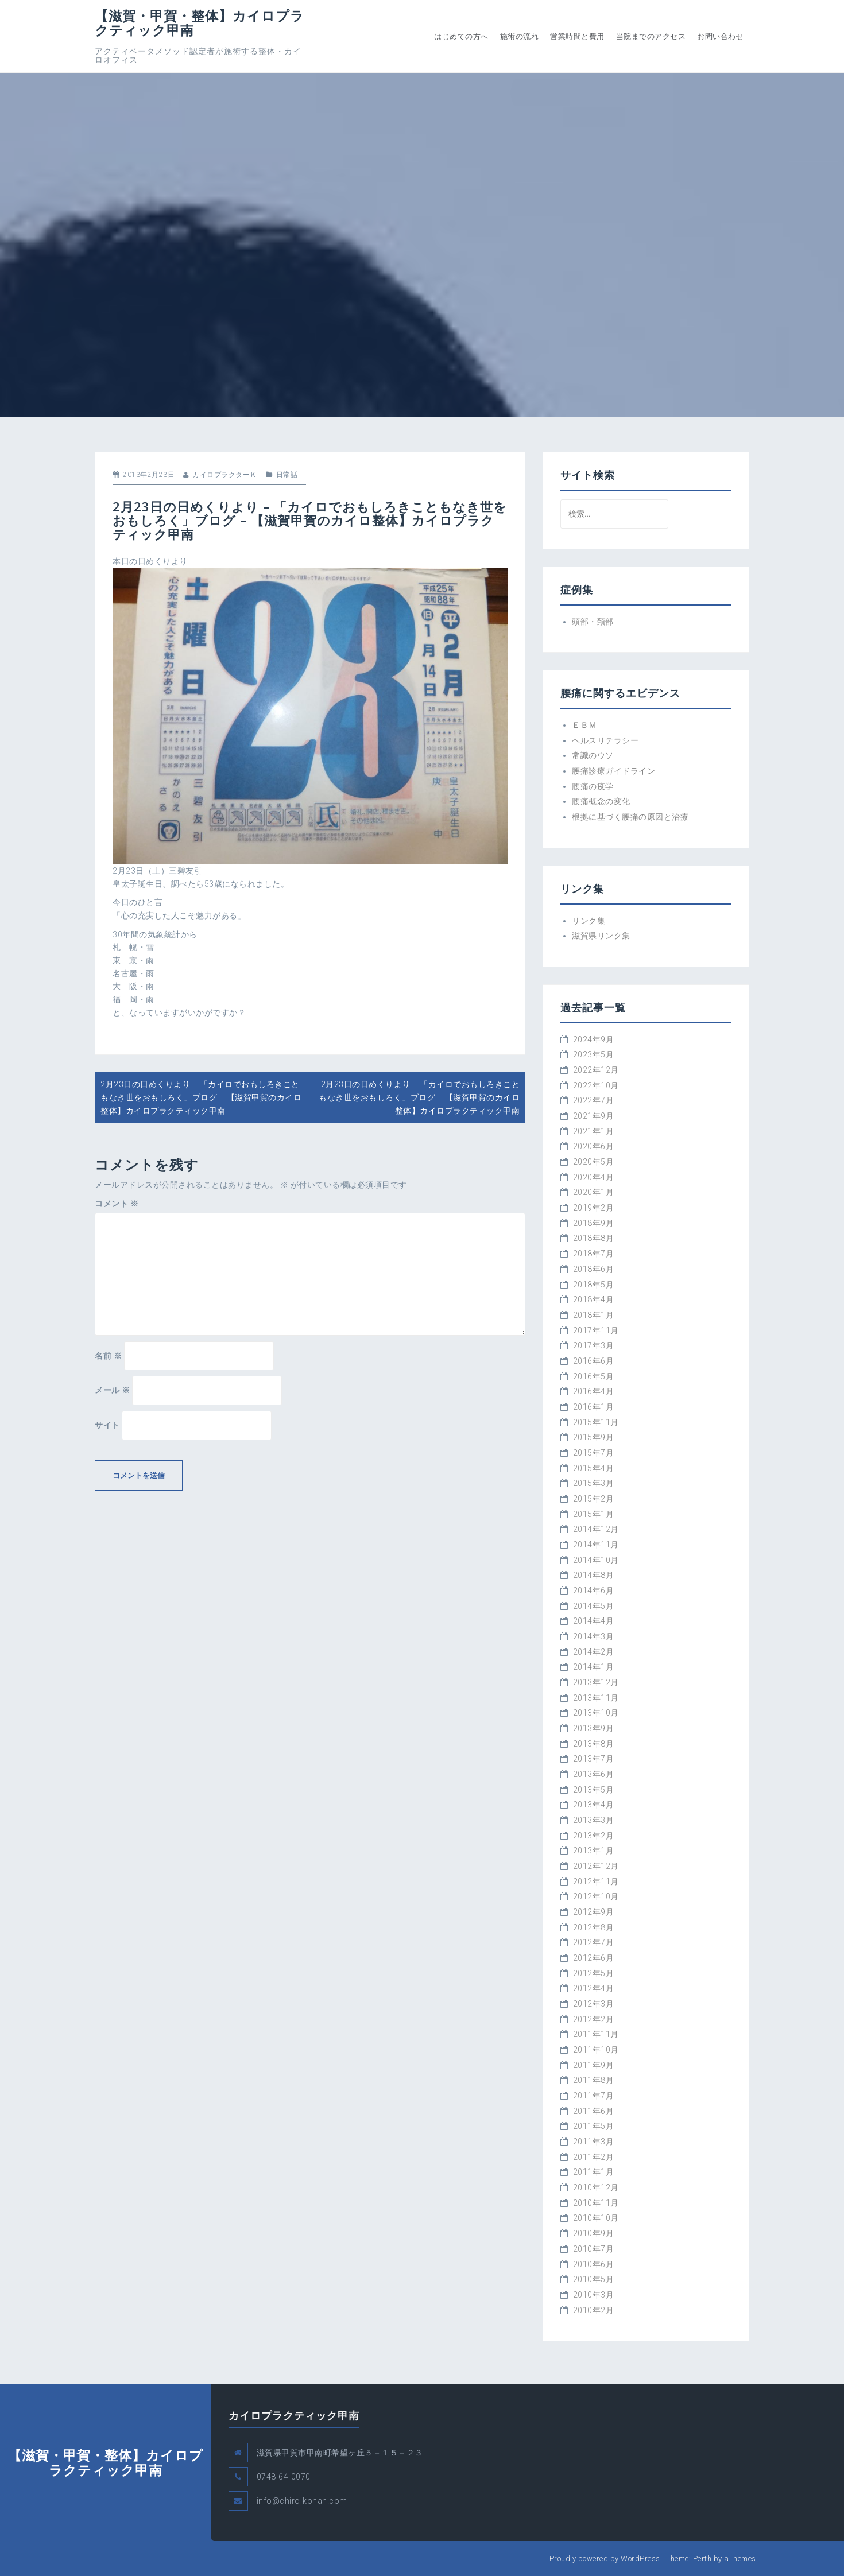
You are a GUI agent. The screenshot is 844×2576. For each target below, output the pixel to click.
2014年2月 (593, 1651)
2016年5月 (593, 1376)
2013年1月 (593, 1850)
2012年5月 (593, 1973)
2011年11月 (596, 2034)
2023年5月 (593, 1054)
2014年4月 (593, 1620)
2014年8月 (593, 1575)
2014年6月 (593, 1590)
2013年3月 (593, 1820)
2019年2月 (593, 1207)
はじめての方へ (461, 36)
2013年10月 (596, 1712)
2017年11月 (596, 1330)
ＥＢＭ (584, 725)
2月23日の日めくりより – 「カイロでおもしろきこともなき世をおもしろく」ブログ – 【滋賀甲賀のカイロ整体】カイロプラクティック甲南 (200, 1097)
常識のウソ (593, 755)
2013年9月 (593, 1728)
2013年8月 (593, 1743)
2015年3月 (593, 1483)
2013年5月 (593, 1789)
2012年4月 (593, 1988)
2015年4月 (593, 1468)
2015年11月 (596, 1422)
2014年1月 (593, 1666)
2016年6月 (593, 1360)
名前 (108, 1355)
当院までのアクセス (651, 36)
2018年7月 (593, 1253)
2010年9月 (593, 2233)
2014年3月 (593, 1636)
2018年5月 (593, 1284)
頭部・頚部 (593, 621)
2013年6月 (593, 1774)
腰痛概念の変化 (601, 801)
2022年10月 (596, 1085)
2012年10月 (596, 1896)
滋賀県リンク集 (601, 935)
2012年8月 (593, 1927)
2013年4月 (593, 1804)
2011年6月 (593, 2111)
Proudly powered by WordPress (604, 2558)
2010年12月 (596, 2187)
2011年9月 (593, 2065)
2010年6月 (593, 2264)
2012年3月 (593, 2003)
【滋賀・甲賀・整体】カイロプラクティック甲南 (199, 22)
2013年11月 (596, 1697)
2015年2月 (593, 1498)
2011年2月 (593, 2157)
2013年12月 (596, 1682)
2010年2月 (593, 2310)
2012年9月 (593, 1912)
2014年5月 (593, 1606)
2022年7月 (593, 1100)
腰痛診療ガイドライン (613, 770)
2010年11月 (596, 2203)
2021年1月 (593, 1131)
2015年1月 (593, 1514)
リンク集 (588, 920)
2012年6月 (593, 1957)
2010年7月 (593, 2248)
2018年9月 (593, 1223)
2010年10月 (596, 2217)
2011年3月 (593, 2141)
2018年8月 (593, 1238)
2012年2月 (593, 2019)
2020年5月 (593, 1161)
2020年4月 (593, 1177)
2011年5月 (593, 2126)
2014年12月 (596, 1529)
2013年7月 (593, 1758)
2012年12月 (596, 1866)
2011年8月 (593, 2080)
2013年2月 (593, 1835)
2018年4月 (593, 1299)
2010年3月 (593, 2294)
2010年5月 (593, 2279)
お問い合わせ (720, 36)
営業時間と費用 (577, 36)
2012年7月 (593, 1942)
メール (112, 1390)
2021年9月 (593, 1115)
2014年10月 (596, 1560)
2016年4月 (593, 1391)
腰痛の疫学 (593, 786)
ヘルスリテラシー (605, 740)
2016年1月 (593, 1406)
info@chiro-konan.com (302, 2500)
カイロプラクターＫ (224, 475)
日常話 (287, 475)
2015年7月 (593, 1452)
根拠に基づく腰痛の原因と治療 (630, 816)
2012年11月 (596, 1881)
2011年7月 (593, 2095)
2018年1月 (593, 1315)
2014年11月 (596, 1544)
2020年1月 (593, 1192)
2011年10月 (596, 2049)
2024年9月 (593, 1039)
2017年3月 (593, 1345)
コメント (116, 1203)
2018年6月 (593, 1269)
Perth (702, 2558)
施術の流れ (519, 36)
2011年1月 (593, 2172)
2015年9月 (593, 1437)
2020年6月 (593, 1146)
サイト (107, 1425)
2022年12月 (596, 1069)
